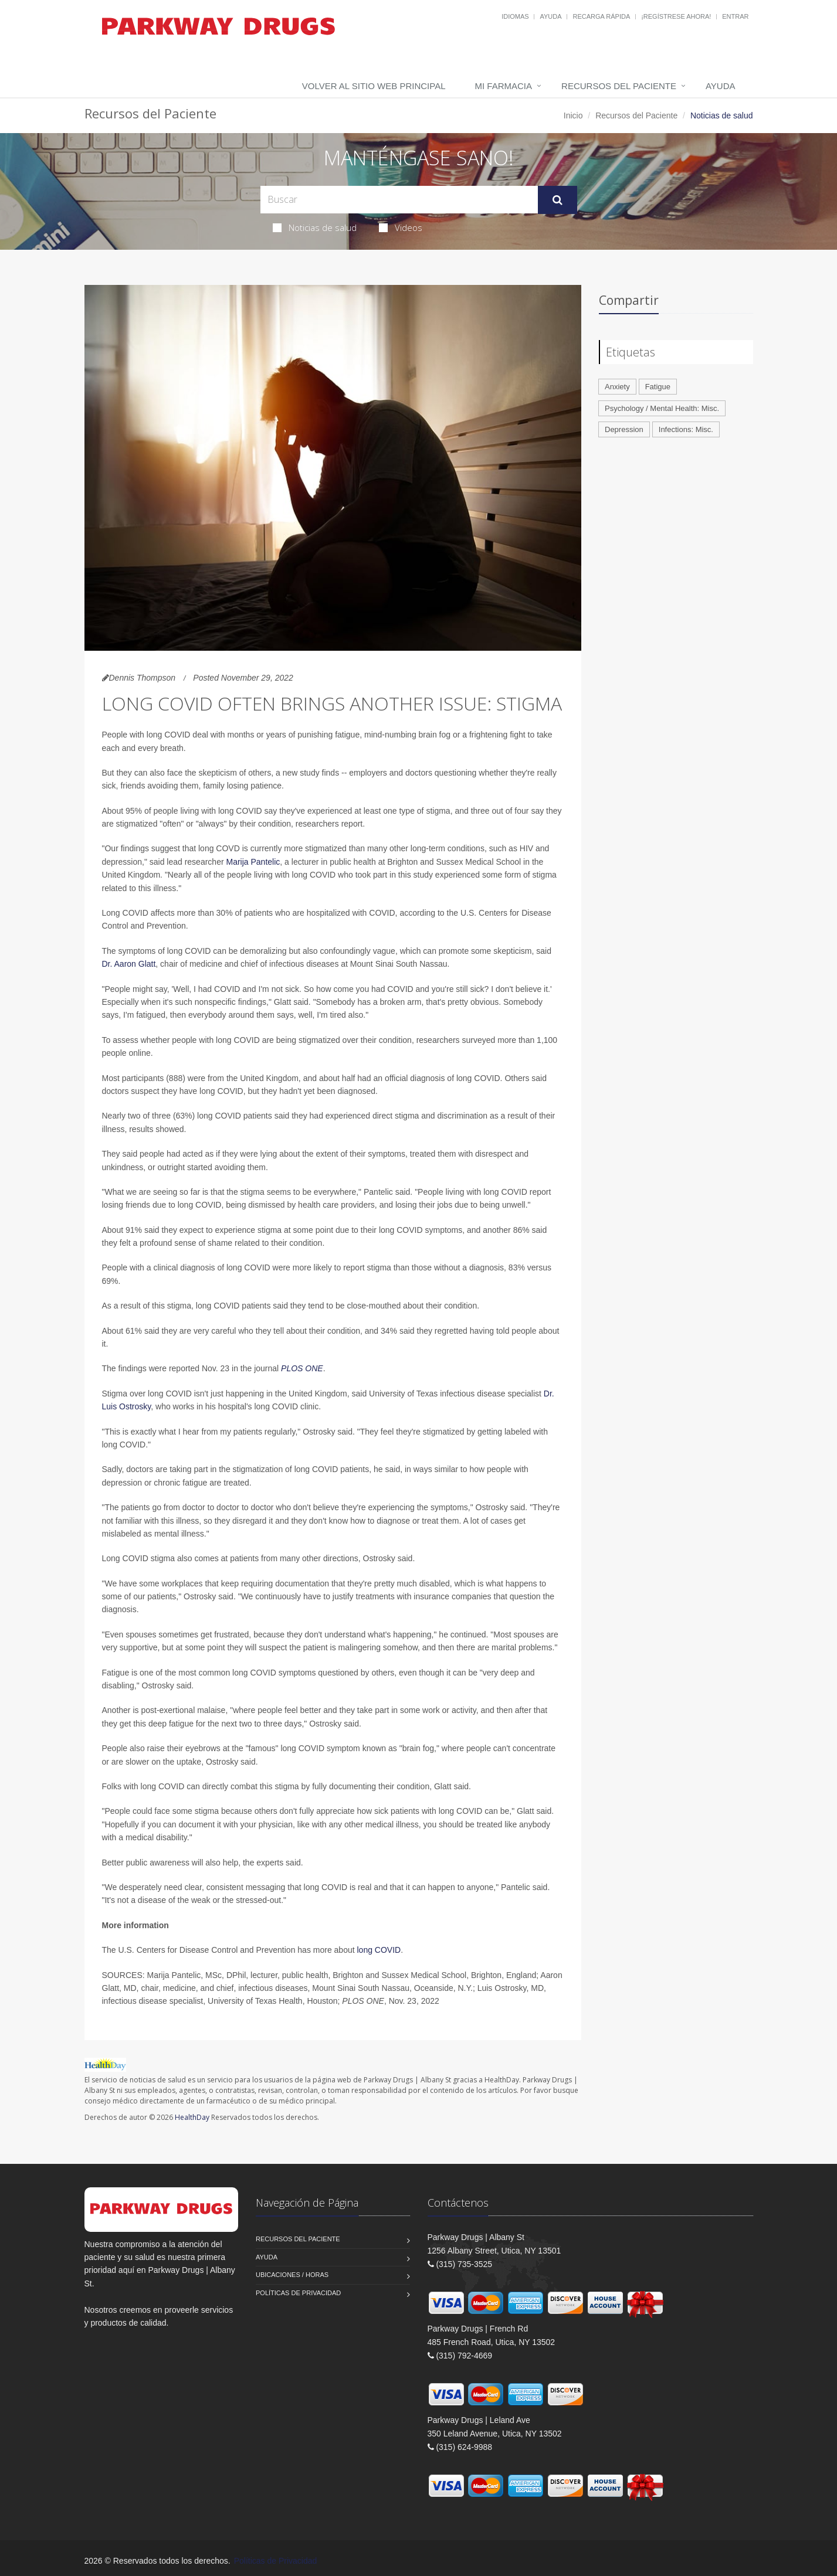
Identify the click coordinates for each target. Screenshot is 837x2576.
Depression (624, 429)
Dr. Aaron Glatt (129, 963)
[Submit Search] (557, 200)
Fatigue (657, 386)
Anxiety (617, 386)
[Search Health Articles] (399, 199)
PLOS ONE (302, 1368)
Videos (400, 227)
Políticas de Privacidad (298, 2292)
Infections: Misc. (686, 429)
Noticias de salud (315, 227)
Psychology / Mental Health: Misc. (662, 408)
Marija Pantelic (253, 861)
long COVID (379, 1950)
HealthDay (192, 2117)
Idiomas (514, 16)
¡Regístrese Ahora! (676, 16)
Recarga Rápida (601, 16)
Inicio (573, 115)
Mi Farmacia (504, 86)
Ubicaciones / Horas (292, 2274)
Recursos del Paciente (618, 86)
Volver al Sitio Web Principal (374, 86)
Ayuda (550, 16)
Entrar (735, 16)
